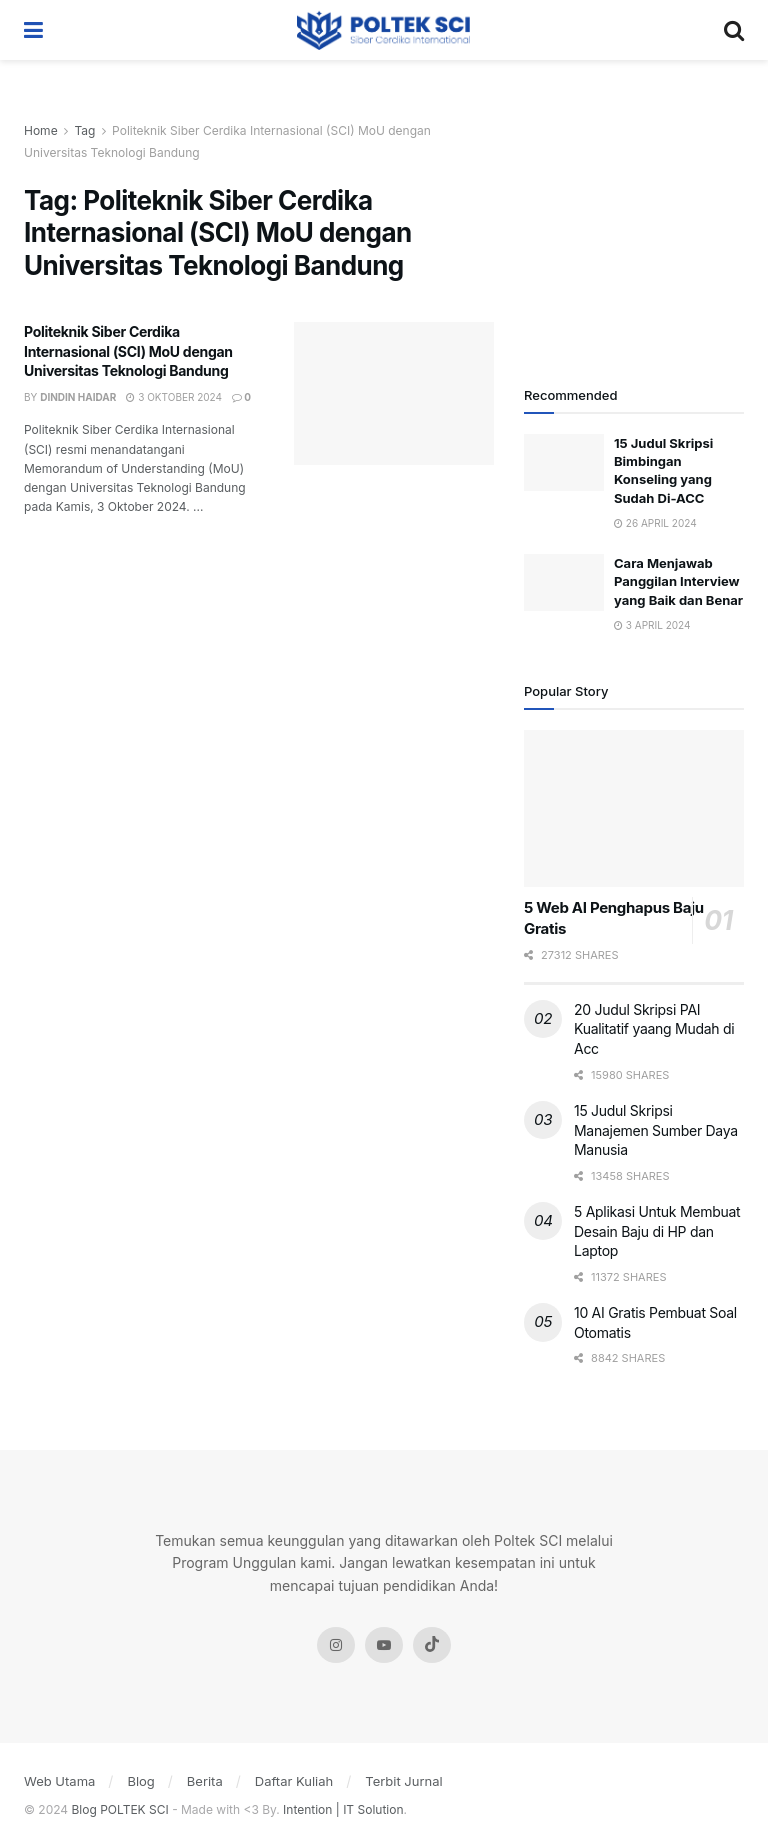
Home (41, 130)
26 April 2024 (655, 523)
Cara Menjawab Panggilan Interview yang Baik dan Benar (678, 581)
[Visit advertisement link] (634, 230)
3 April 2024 (652, 625)
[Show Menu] (33, 30)
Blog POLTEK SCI (120, 1809)
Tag (84, 130)
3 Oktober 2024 (174, 397)
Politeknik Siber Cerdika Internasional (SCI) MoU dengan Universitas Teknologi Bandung (128, 351)
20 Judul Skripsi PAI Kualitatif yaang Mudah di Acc (654, 1029)
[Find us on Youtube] (384, 1645)
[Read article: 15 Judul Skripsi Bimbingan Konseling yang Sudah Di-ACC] (564, 462)
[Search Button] (734, 30)
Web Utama (59, 1781)
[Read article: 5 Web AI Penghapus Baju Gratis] (634, 808)
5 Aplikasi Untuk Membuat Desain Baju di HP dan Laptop (657, 1231)
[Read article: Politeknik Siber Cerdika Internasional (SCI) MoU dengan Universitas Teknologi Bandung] (394, 393)
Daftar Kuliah (294, 1781)
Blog (140, 1781)
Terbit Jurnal (403, 1781)
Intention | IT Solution (343, 1809)
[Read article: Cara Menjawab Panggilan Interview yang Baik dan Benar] (564, 582)
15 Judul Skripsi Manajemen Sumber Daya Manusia (656, 1130)
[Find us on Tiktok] (432, 1645)
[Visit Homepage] (383, 30)
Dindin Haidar (78, 397)
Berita (205, 1781)
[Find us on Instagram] (336, 1645)
